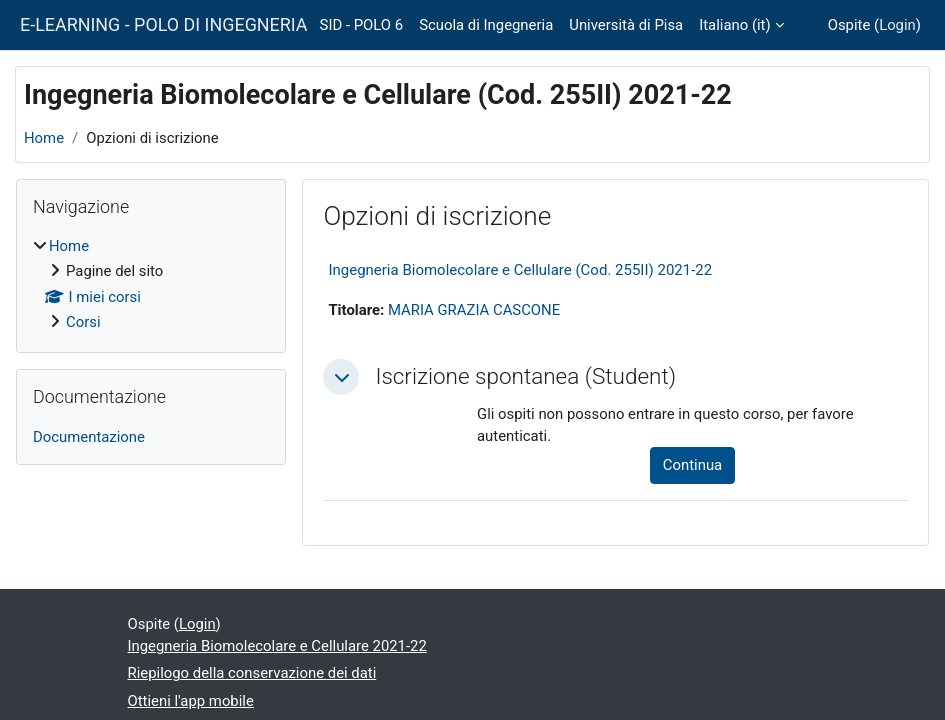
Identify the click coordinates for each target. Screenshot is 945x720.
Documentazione (89, 437)
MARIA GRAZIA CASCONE (474, 310)
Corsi (83, 322)
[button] (341, 377)
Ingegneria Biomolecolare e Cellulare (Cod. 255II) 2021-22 (520, 270)
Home (44, 138)
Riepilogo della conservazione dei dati (252, 673)
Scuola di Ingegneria (486, 25)
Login (897, 25)
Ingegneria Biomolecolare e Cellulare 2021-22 (277, 646)
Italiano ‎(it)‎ (734, 25)
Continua (692, 465)
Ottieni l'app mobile (191, 701)
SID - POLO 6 (362, 25)
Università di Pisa (626, 25)
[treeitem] (151, 284)
